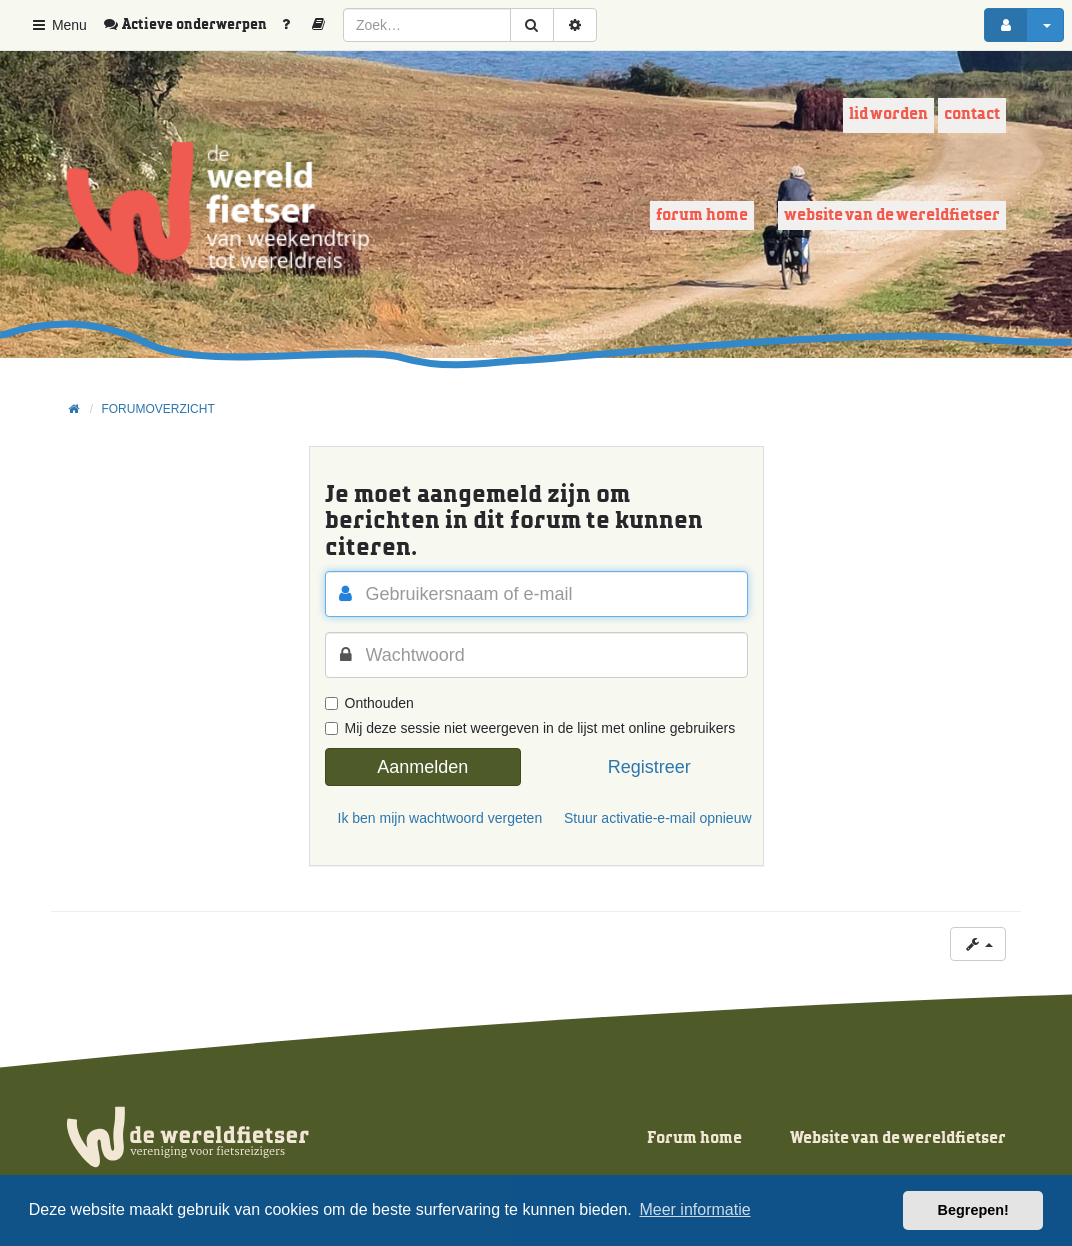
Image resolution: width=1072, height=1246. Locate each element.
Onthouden (369, 703)
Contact (972, 114)
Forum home (702, 215)
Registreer (649, 767)
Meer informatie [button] (694, 1209)
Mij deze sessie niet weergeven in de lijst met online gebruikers (530, 728)
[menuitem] (192, 25)
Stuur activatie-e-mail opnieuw (656, 818)
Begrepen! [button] (973, 1210)
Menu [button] (58, 25)
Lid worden (888, 114)
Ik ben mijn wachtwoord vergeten (430, 818)
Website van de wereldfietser (892, 215)
